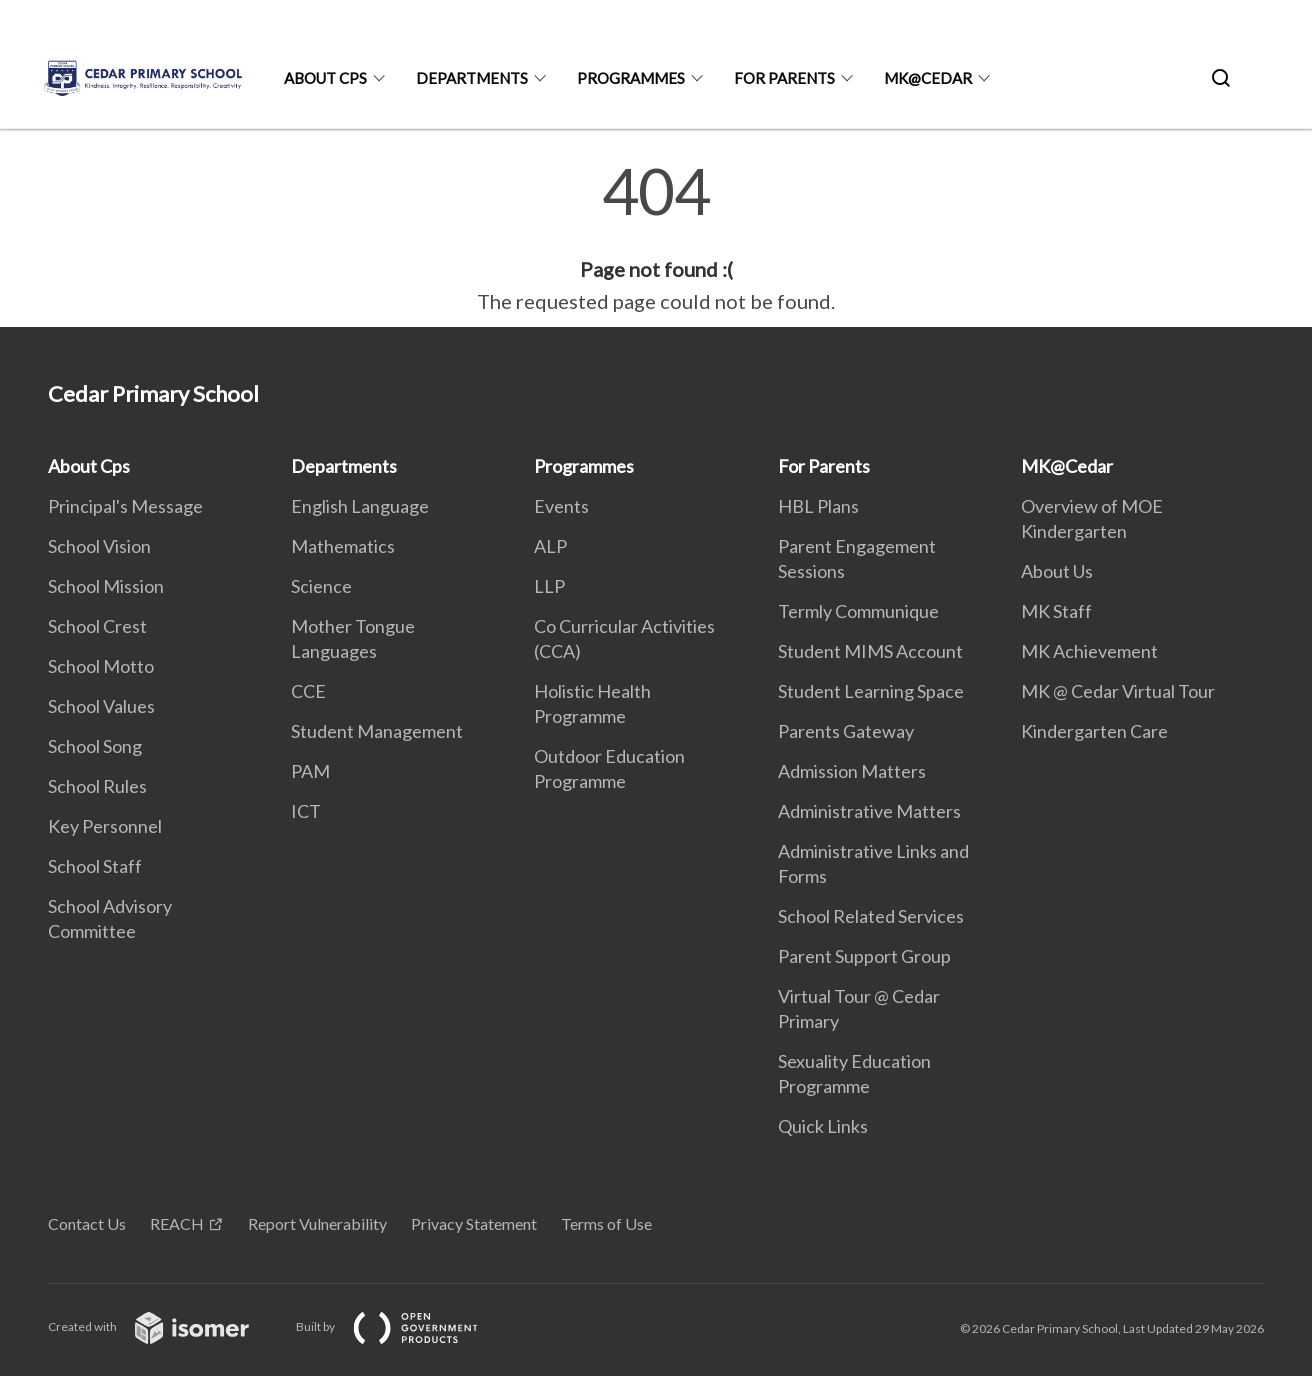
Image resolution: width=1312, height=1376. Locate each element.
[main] (656, 238)
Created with (164, 1326)
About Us (1057, 571)
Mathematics (343, 546)
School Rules (97, 786)
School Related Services (871, 916)
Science (321, 586)
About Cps (325, 78)
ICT (306, 811)
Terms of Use (606, 1223)
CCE (308, 691)
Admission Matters (852, 771)
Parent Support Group (864, 956)
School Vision (99, 546)
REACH (177, 1223)
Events (561, 506)
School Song (95, 746)
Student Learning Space (871, 691)
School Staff (95, 866)
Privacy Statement (474, 1223)
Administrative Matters (869, 811)
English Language (360, 506)
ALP (550, 546)
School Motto (101, 666)
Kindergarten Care (1094, 731)
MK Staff (1056, 611)
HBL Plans (818, 506)
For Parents (784, 78)
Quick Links (823, 1126)
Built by (403, 1326)
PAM (310, 771)
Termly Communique (858, 611)
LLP (549, 586)
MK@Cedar (928, 78)
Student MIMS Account (870, 651)
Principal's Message (125, 506)
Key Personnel (105, 826)
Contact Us (87, 1223)
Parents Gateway (846, 731)
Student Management (377, 731)
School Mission (106, 586)
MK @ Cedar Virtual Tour (1118, 691)
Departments (472, 78)
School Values (101, 706)
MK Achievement (1089, 651)
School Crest (97, 626)
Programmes (631, 78)
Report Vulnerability (317, 1223)
